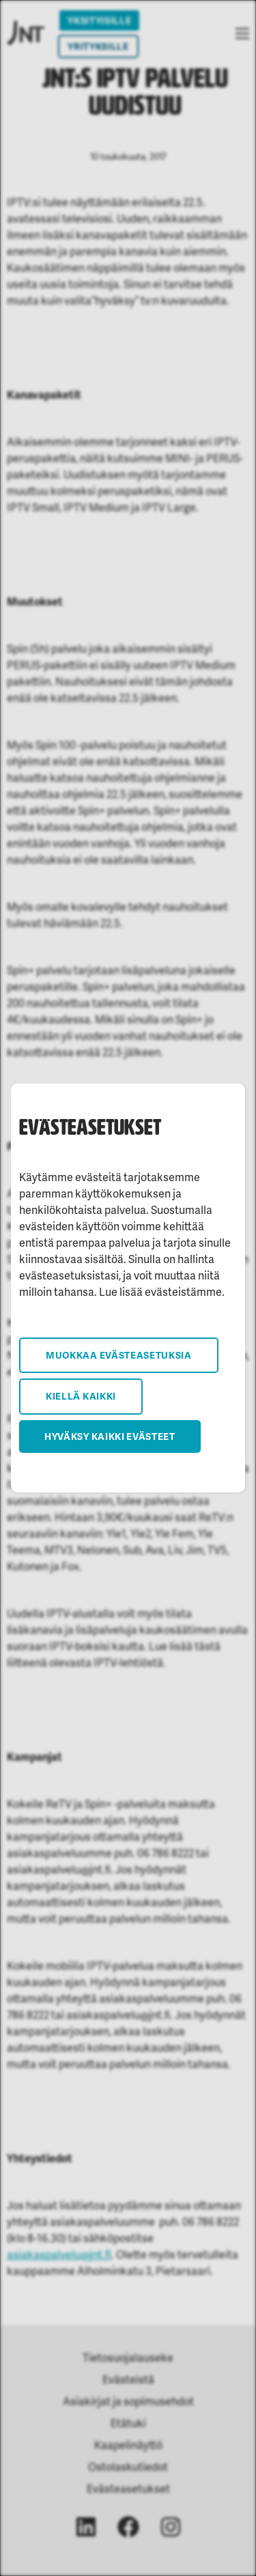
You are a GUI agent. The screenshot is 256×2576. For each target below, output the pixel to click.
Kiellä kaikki (81, 1395)
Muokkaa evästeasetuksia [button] (119, 1354)
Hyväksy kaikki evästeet (109, 1436)
